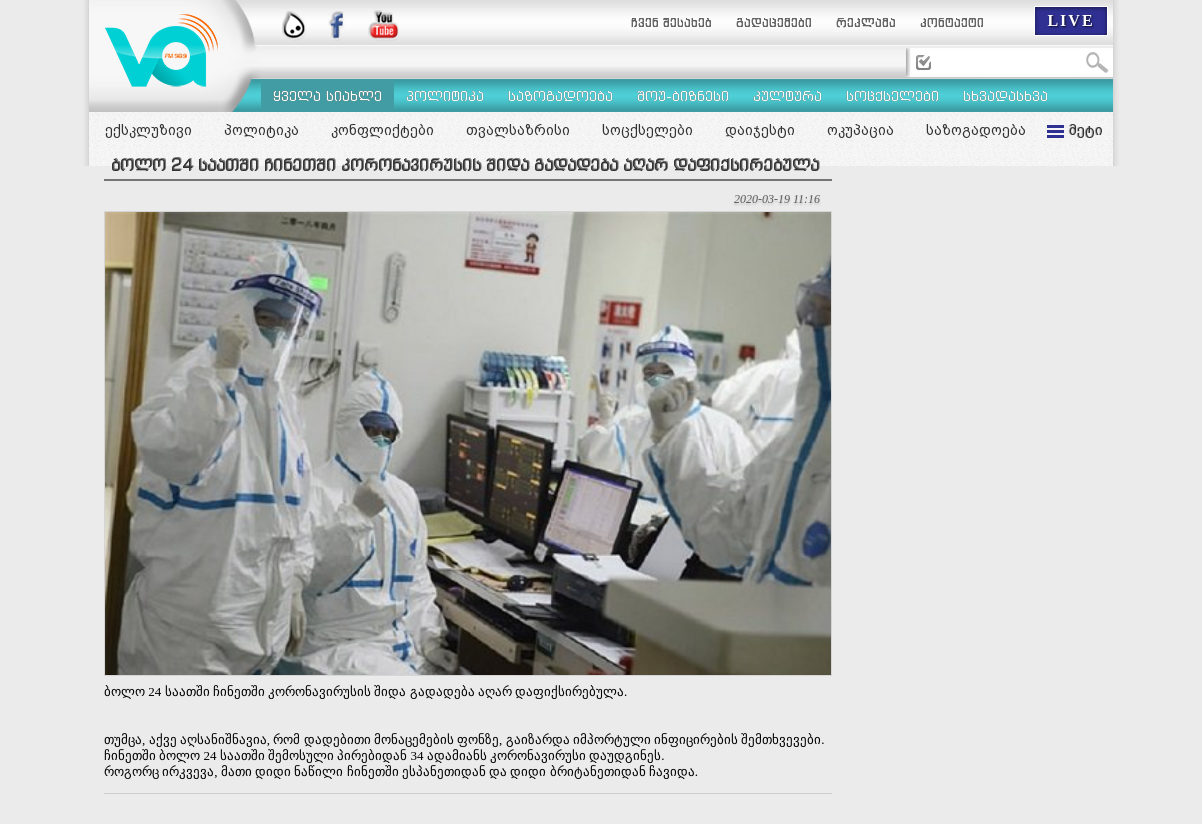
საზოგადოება (976, 130)
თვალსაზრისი (518, 130)
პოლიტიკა (261, 130)
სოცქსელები (647, 130)
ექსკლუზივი (148, 130)
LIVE (1070, 20)
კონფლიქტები (382, 130)
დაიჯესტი (760, 130)
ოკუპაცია (860, 130)
